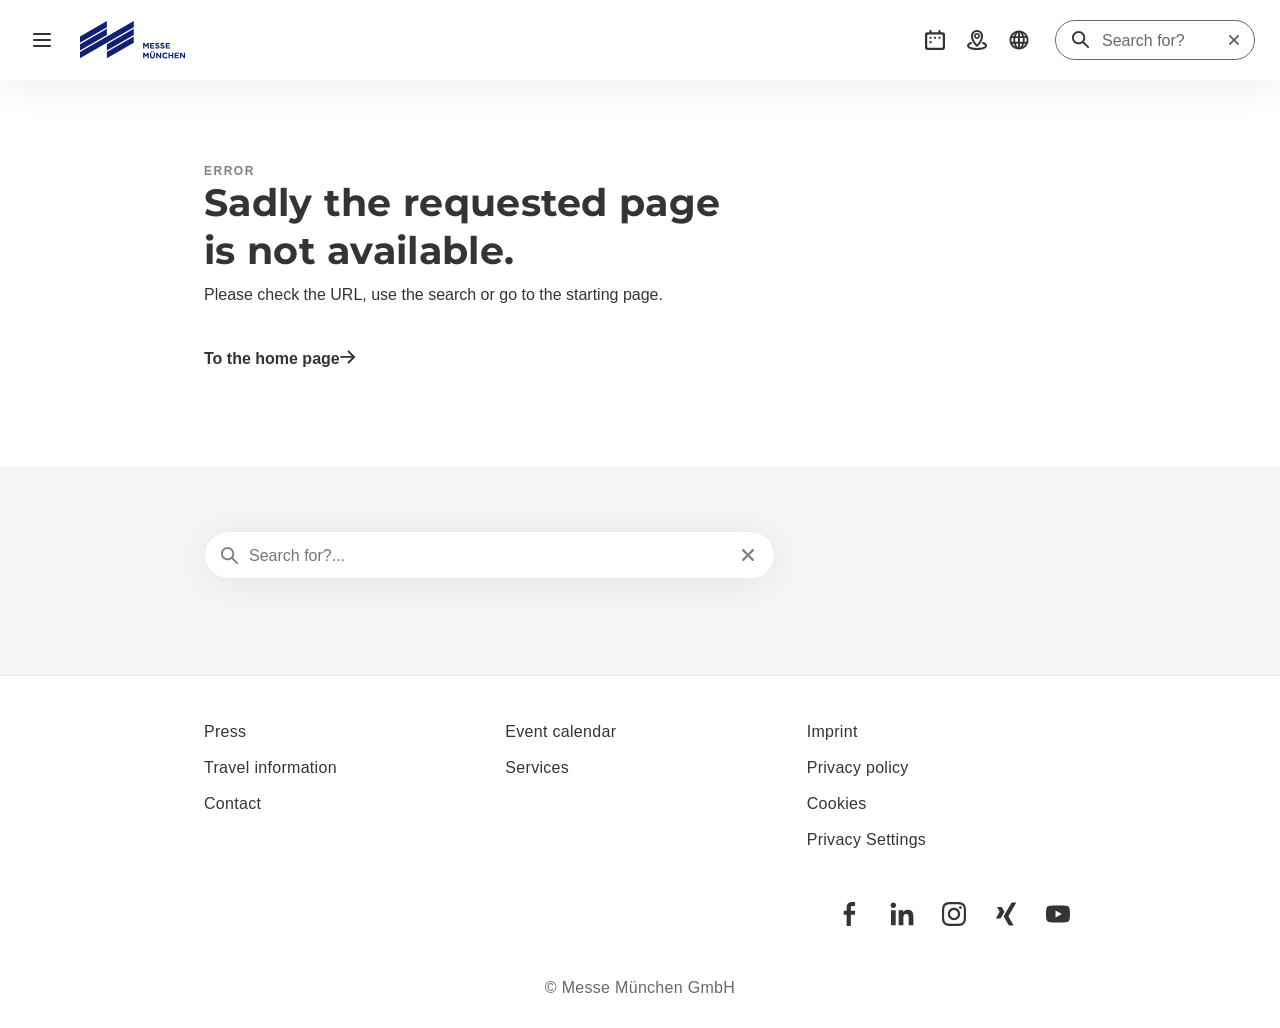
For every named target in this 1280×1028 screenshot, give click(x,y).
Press (225, 731)
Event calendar (560, 731)
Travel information (270, 767)
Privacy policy (858, 767)
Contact (232, 803)
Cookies (837, 803)
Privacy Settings (867, 839)
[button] (935, 40)
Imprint (832, 731)
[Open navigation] (42, 40)
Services (537, 767)
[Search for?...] (487, 556)
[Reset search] (1234, 40)
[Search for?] (1164, 41)
